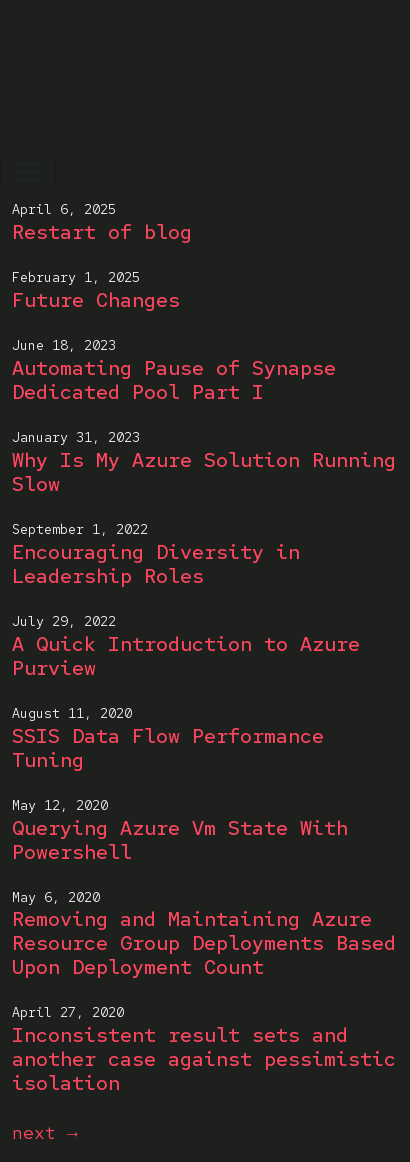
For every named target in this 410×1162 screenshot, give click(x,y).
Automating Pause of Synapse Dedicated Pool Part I (174, 380)
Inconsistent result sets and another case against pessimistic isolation (204, 1059)
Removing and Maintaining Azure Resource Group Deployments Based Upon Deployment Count (204, 943)
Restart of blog (102, 232)
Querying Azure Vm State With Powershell (180, 840)
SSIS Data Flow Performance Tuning (168, 748)
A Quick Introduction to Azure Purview (186, 656)
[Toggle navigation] (28, 172)
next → (45, 1132)
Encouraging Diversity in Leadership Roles (156, 564)
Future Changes (96, 300)
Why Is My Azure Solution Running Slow (204, 472)
